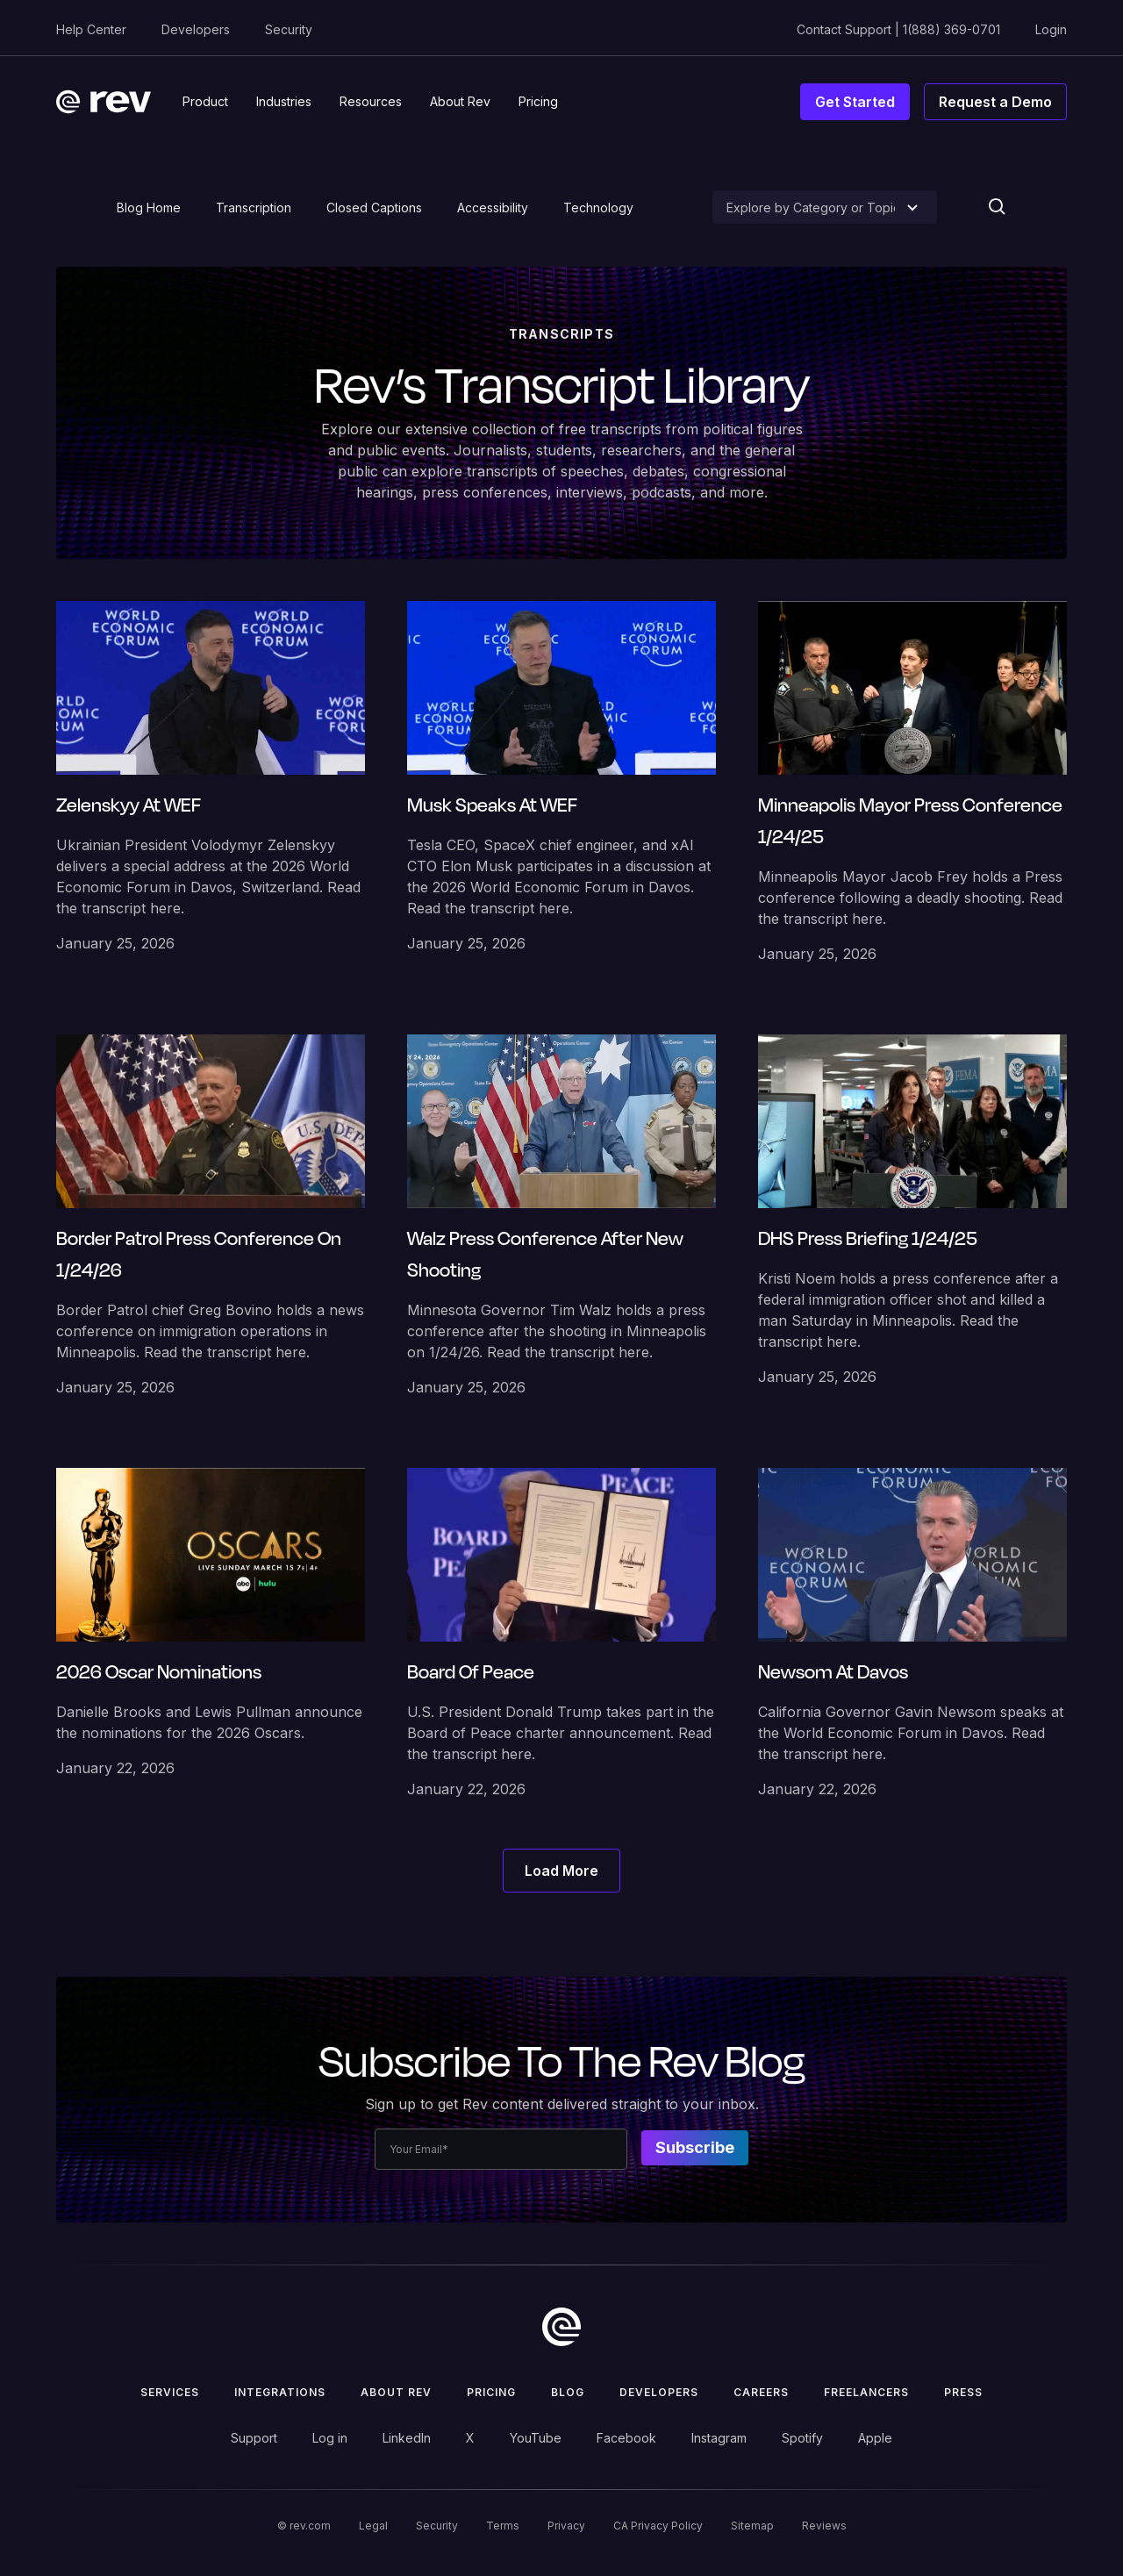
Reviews (824, 2525)
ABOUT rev (396, 2392)
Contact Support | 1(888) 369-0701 (898, 29)
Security (288, 29)
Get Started (855, 102)
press (963, 2392)
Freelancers (866, 2392)
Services (169, 2392)
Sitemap (752, 2525)
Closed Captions (374, 207)
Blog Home (149, 207)
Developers (195, 29)
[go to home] (561, 2327)
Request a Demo (995, 102)
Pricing (491, 2392)
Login (1051, 29)
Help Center (91, 29)
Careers (761, 2392)
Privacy (566, 2525)
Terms (502, 2525)
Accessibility (492, 207)
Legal (373, 2525)
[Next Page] (561, 1871)
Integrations (279, 2392)
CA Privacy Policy (658, 2525)
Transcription (253, 207)
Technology (598, 207)
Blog (567, 2392)
